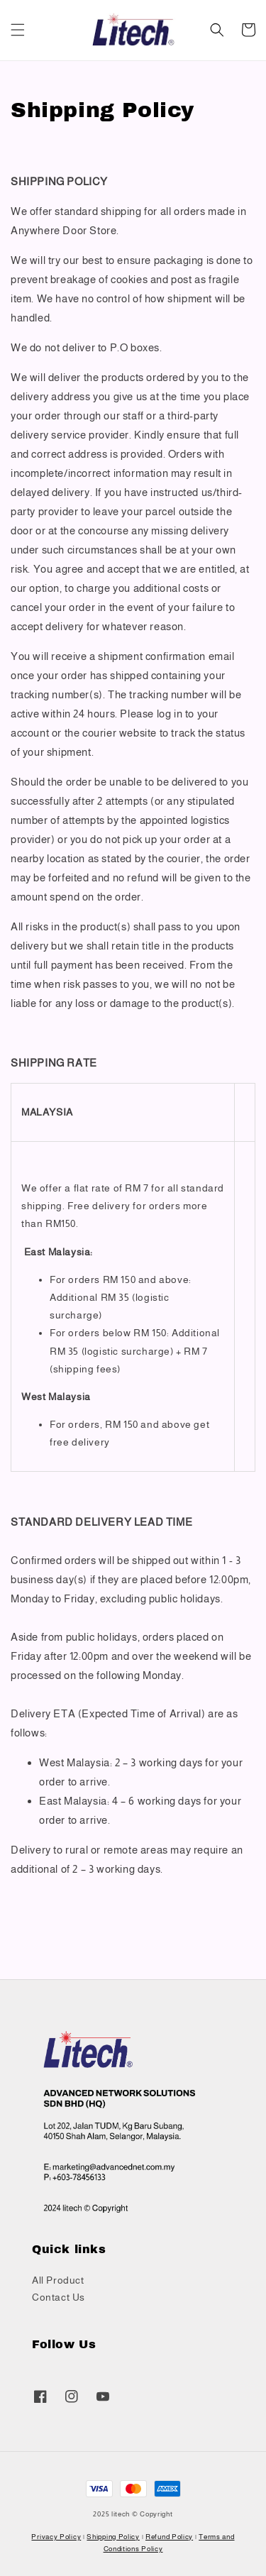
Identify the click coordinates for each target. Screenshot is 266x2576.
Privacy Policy (56, 2537)
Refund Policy (169, 2537)
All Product (58, 2280)
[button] (17, 29)
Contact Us (58, 2297)
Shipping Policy (113, 2537)
